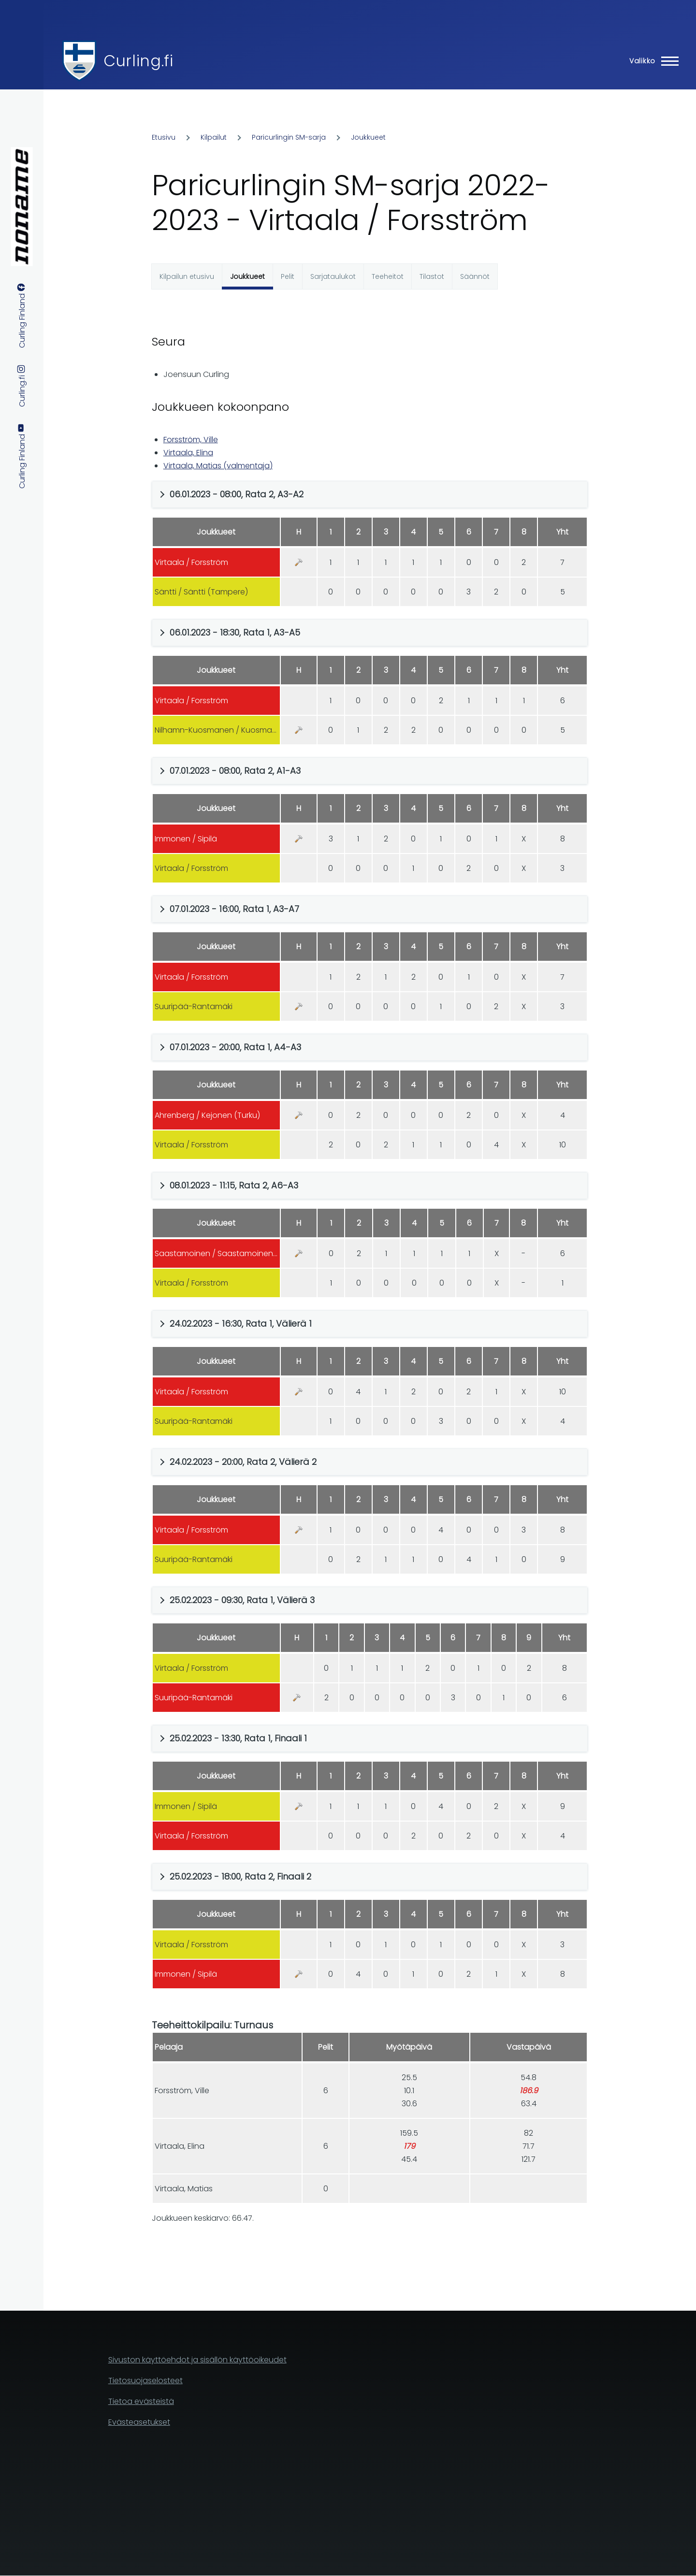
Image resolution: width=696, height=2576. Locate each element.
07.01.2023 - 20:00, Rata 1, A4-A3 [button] (235, 1047)
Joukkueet (368, 137)
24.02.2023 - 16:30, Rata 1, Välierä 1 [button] (241, 1323)
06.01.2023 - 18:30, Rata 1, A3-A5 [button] (235, 632)
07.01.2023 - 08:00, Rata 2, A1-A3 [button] (235, 771)
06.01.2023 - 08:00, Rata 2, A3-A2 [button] (237, 494)
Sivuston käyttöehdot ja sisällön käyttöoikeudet (197, 2359)
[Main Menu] (651, 61)
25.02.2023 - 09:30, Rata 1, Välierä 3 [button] (242, 1600)
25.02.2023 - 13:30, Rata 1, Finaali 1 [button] (238, 1738)
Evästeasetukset (139, 2422)
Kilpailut (214, 137)
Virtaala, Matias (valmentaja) (218, 465)
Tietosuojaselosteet (145, 2380)
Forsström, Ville (190, 439)
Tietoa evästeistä (141, 2401)
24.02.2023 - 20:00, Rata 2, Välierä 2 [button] (243, 1462)
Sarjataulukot (333, 276)
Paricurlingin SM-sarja (289, 137)
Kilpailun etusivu (187, 276)
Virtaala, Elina (188, 452)
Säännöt (475, 276)
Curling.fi (138, 61)
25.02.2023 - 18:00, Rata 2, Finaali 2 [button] (240, 1876)
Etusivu (163, 137)
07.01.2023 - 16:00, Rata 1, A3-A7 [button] (234, 909)
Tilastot (432, 276)
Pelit (287, 276)
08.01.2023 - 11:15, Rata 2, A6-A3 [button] (234, 1185)
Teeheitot (388, 276)
